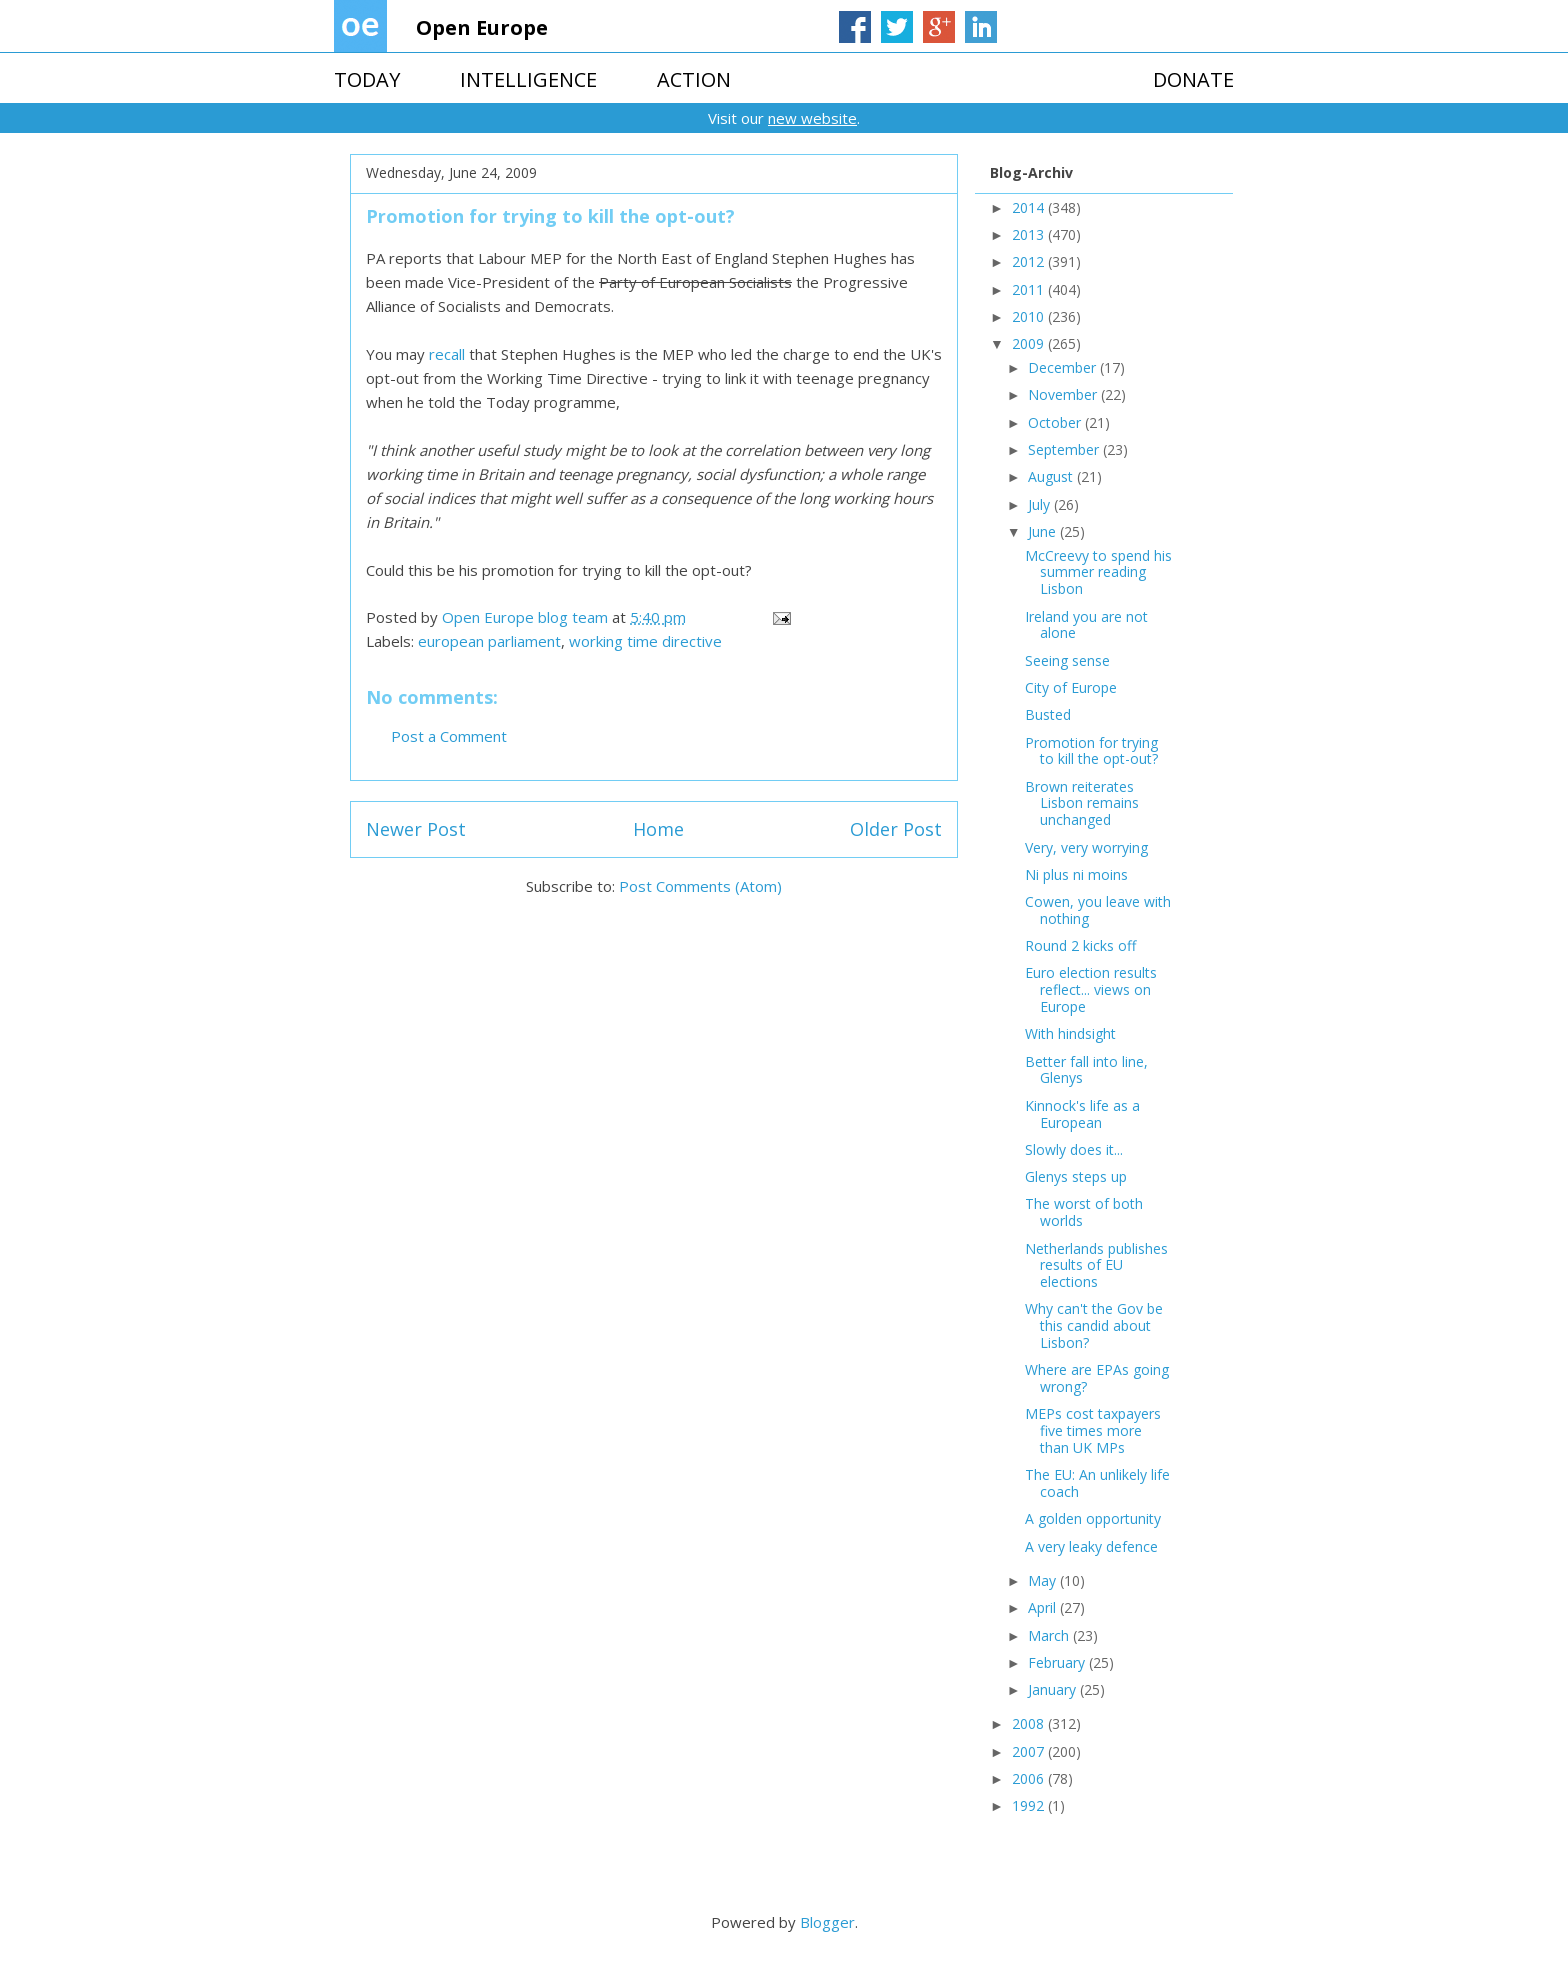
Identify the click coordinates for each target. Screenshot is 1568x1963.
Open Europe (482, 27)
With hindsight (1070, 1033)
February (1058, 1662)
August (1052, 476)
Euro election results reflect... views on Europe (1091, 989)
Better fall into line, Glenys (1086, 1070)
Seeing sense (1067, 660)
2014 (1030, 207)
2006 (1030, 1778)
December (1064, 367)
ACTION (694, 79)
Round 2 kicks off (1080, 945)
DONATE (1193, 79)
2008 (1030, 1723)
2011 (1030, 289)
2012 (1030, 261)
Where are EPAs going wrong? (1097, 1378)
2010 (1030, 316)
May (1044, 1580)
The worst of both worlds (1084, 1212)
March (1050, 1635)
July (1041, 504)
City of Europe (1071, 687)
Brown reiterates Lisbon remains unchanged (1082, 803)
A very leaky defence (1091, 1546)
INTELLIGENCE (528, 79)
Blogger (827, 1922)
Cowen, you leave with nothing (1098, 910)
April (1044, 1607)
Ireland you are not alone (1086, 625)
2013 (1030, 234)
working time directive (645, 641)
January (1054, 1689)
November (1064, 394)
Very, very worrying (1086, 847)
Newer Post (416, 829)
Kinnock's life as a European (1082, 1114)
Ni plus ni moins (1076, 874)
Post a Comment (449, 736)
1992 (1030, 1805)
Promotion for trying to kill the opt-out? (1091, 751)
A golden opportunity (1093, 1518)
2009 (1030, 343)
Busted (1048, 714)
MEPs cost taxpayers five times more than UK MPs (1093, 1430)
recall (449, 354)
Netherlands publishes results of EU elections (1096, 1265)
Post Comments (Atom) (700, 886)
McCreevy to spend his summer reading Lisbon (1098, 572)
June (1044, 531)
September (1065, 449)
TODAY (367, 79)
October (1056, 422)
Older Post (896, 829)
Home (658, 829)
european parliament (489, 641)
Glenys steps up (1076, 1176)
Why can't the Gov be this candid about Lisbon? (1094, 1325)
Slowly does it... (1074, 1149)
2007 (1030, 1751)
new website (812, 118)
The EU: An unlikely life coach (1097, 1483)
